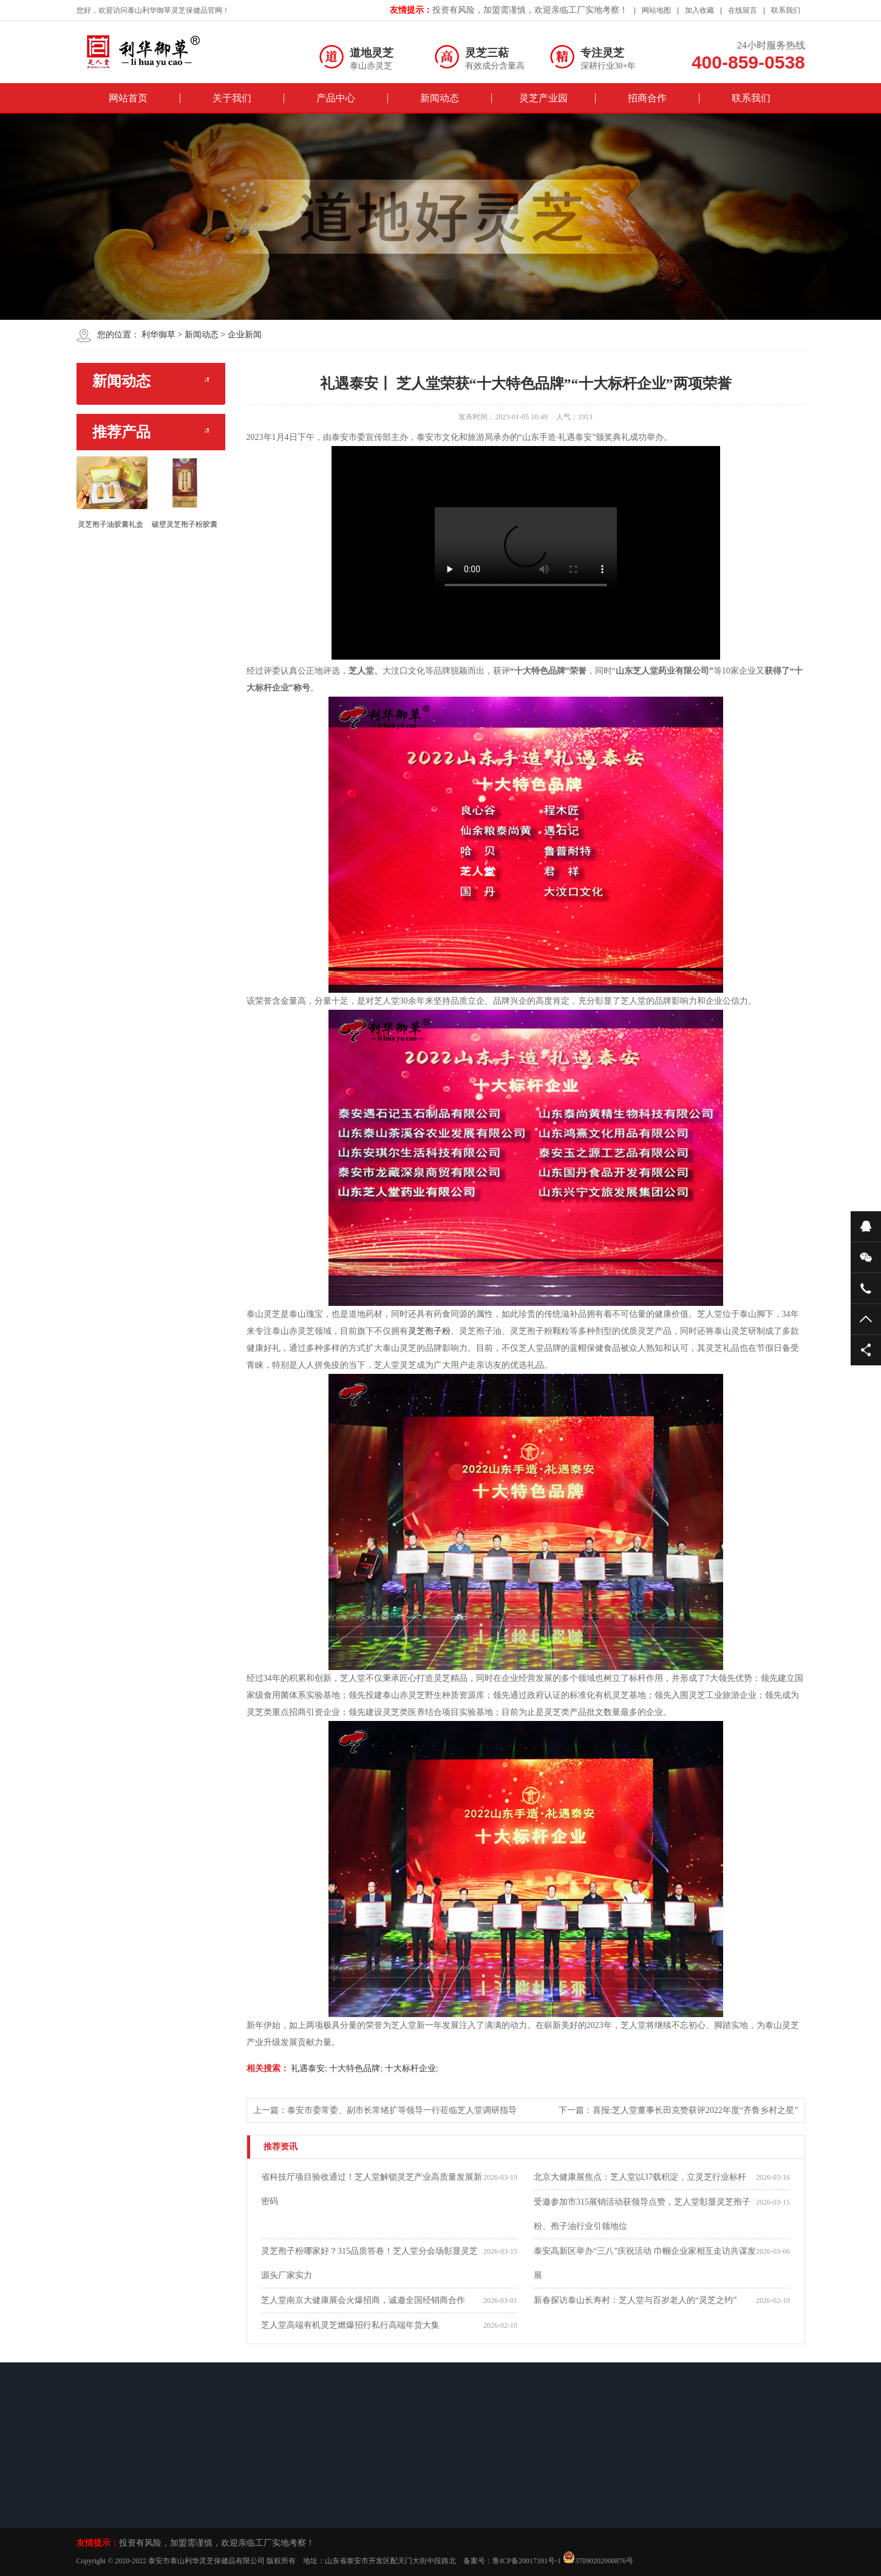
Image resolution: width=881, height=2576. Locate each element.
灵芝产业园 (543, 98)
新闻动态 (439, 98)
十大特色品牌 (354, 2068)
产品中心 (335, 98)
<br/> (526, 553)
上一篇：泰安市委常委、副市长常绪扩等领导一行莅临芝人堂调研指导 (385, 2110)
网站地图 (656, 10)
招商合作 (647, 98)
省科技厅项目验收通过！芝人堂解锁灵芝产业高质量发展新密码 (371, 2189)
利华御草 (158, 334)
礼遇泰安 (307, 2068)
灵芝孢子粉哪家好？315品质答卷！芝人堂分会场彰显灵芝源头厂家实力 (369, 2263)
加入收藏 (699, 10)
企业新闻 (245, 334)
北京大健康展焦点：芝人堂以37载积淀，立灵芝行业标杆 (640, 2177)
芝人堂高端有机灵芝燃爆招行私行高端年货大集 (350, 2325)
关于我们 (232, 98)
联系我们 (785, 10)
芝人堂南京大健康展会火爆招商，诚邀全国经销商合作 (363, 2300)
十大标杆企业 (409, 2068)
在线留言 (742, 10)
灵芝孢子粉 (429, 1331)
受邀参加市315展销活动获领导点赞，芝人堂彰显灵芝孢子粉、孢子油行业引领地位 (642, 2214)
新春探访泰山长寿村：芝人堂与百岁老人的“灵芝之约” (635, 2300)
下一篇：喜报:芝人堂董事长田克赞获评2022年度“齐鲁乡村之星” (678, 2110)
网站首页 (128, 98)
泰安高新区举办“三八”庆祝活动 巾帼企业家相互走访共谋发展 (645, 2263)
